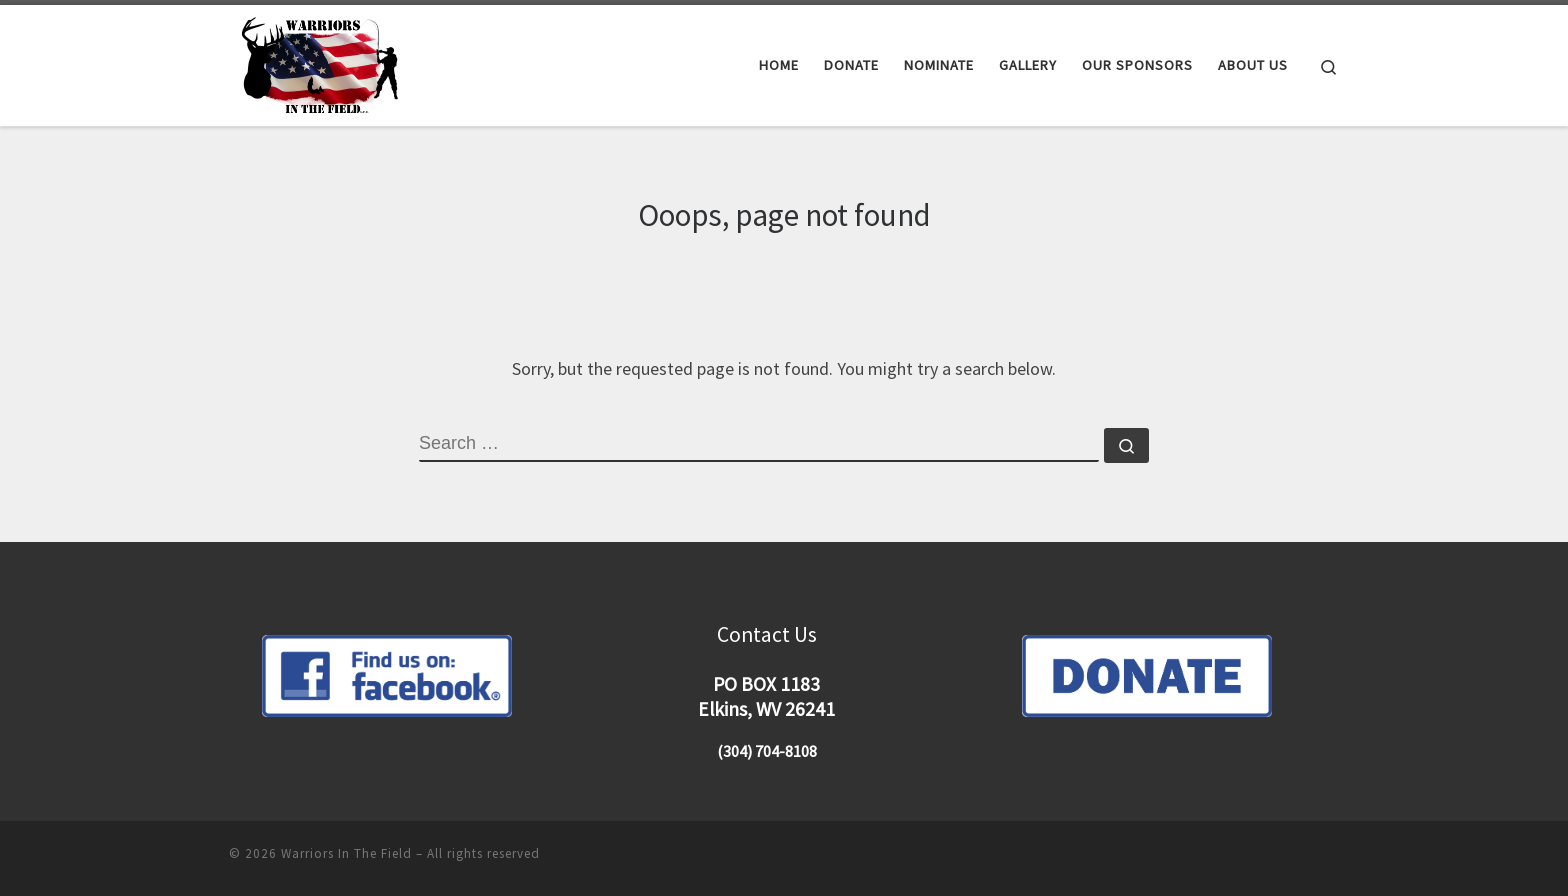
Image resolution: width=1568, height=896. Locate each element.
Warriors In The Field (346, 853)
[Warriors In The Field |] (323, 61)
